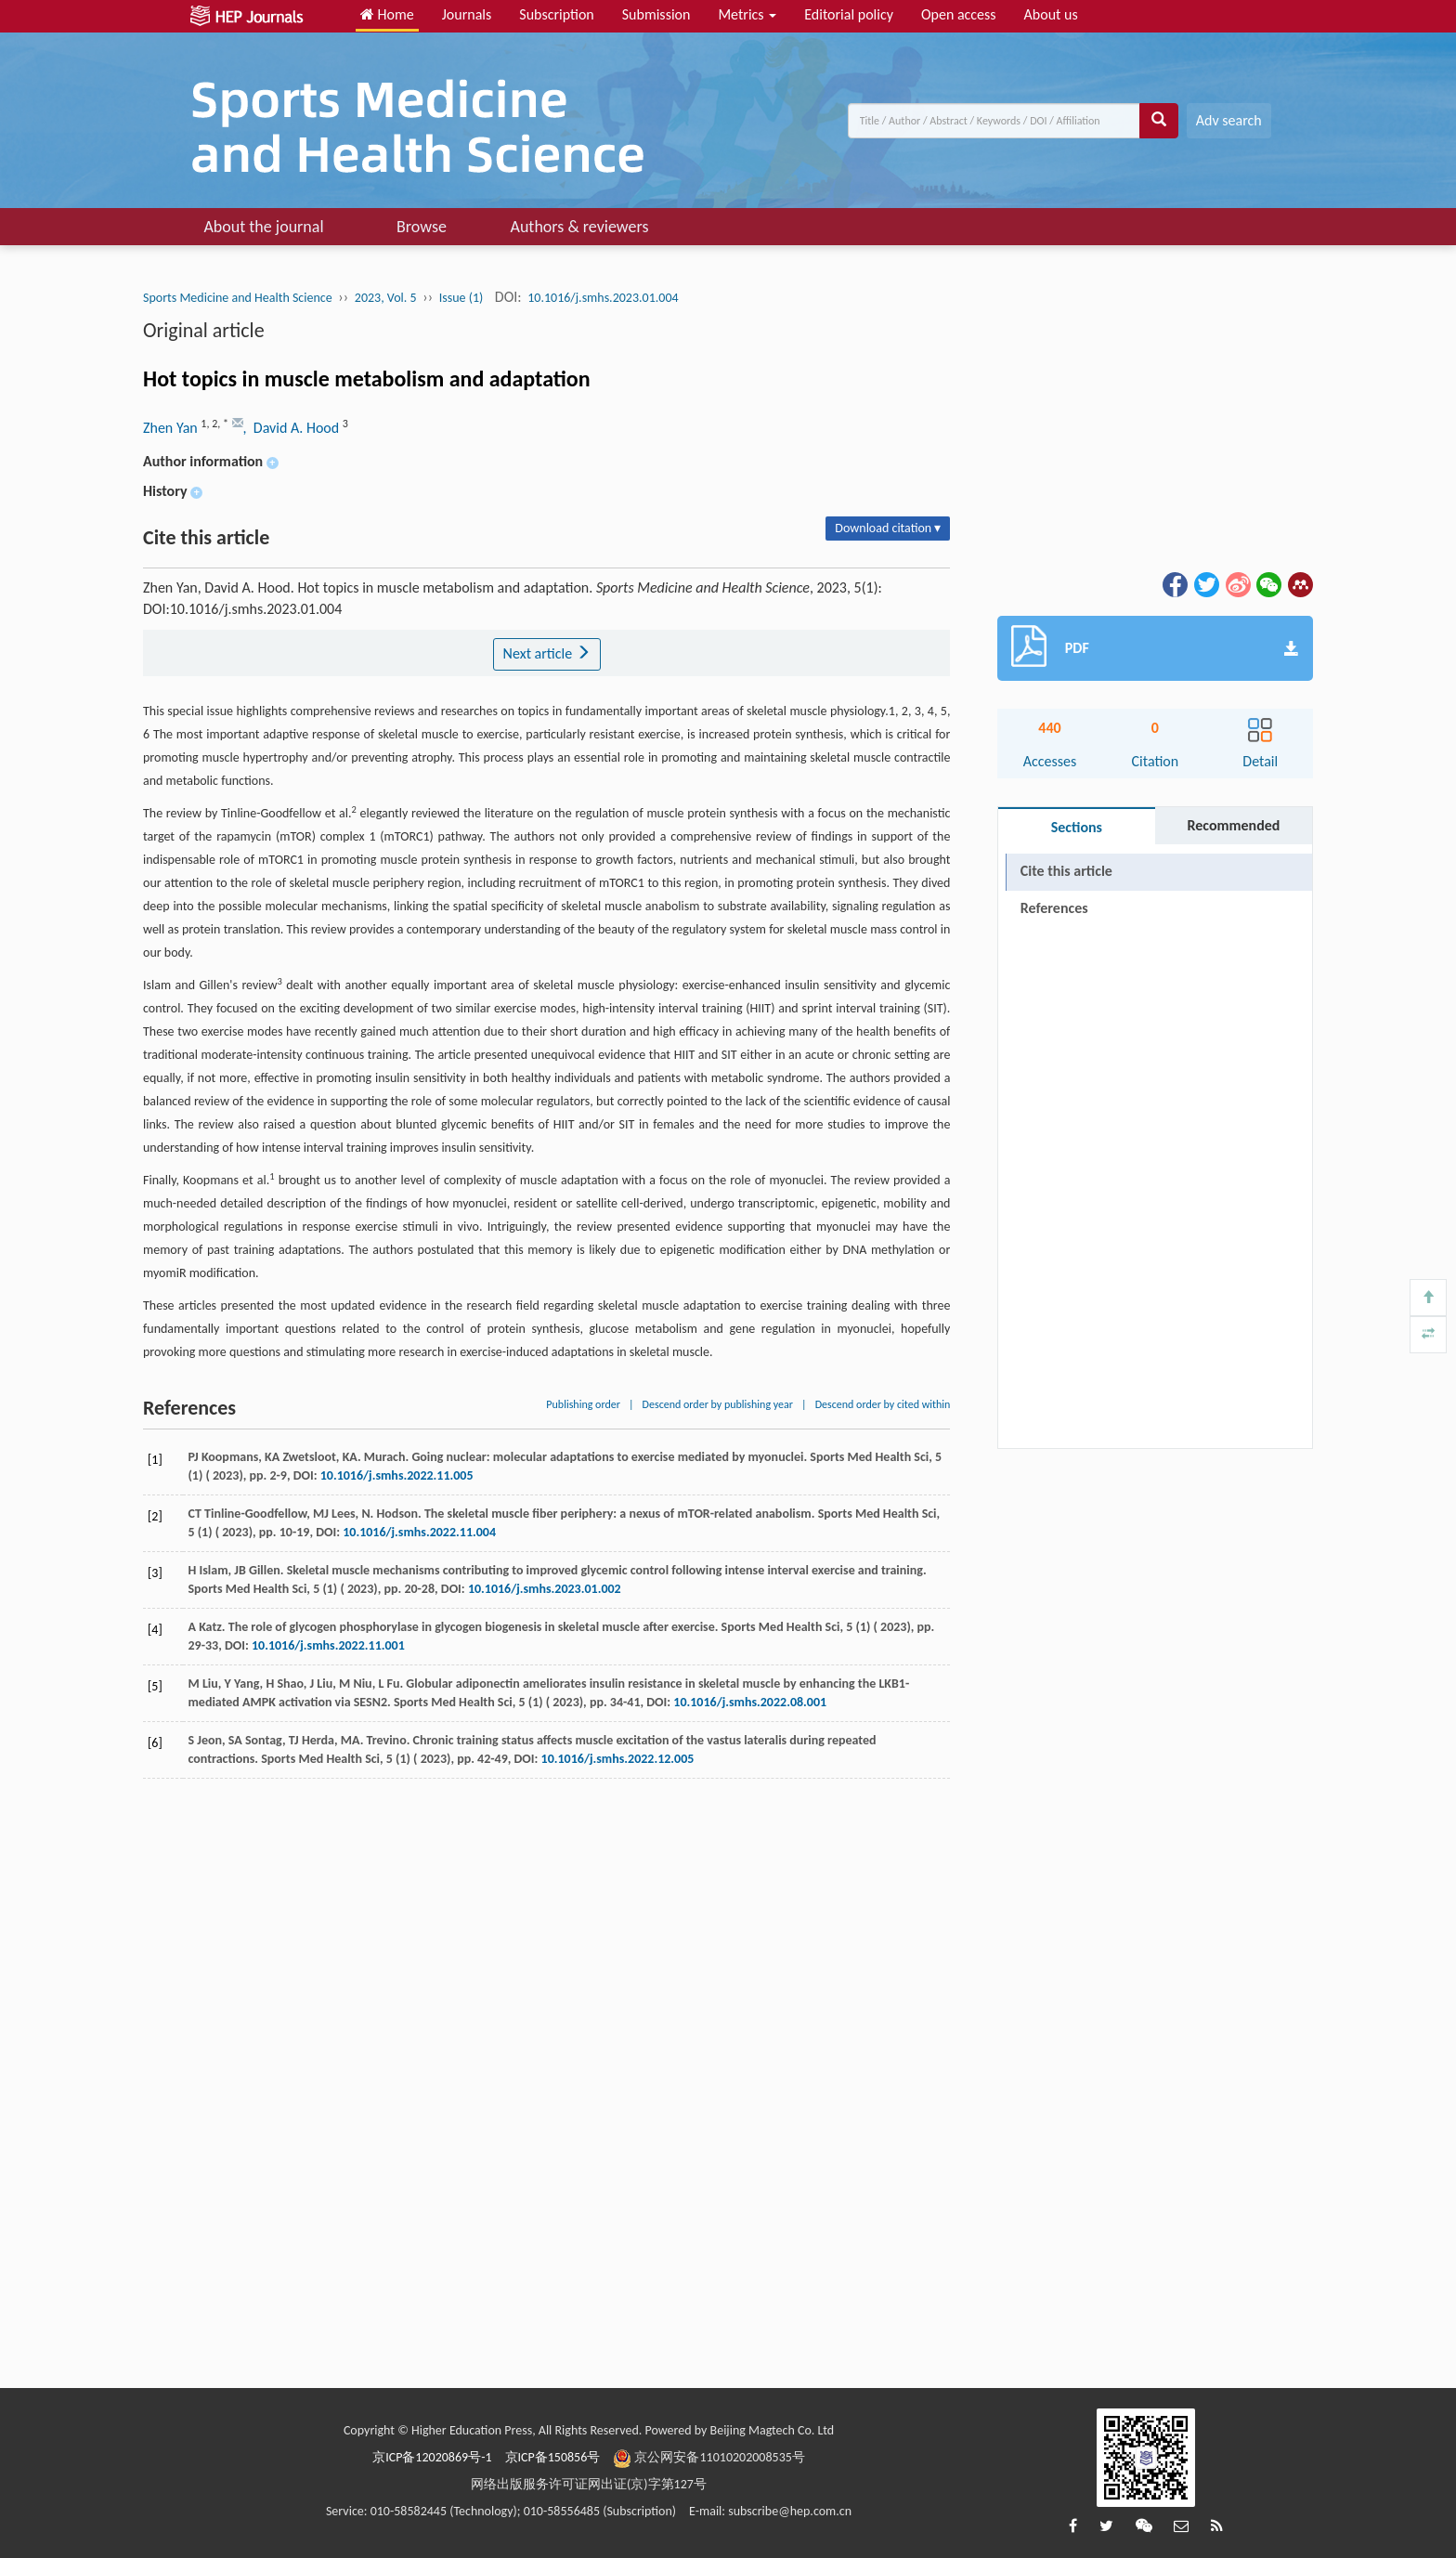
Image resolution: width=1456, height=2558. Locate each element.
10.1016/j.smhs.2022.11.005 (397, 1475)
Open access (958, 14)
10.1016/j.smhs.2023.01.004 (602, 298)
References (1054, 908)
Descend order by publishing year (718, 1404)
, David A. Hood (293, 428)
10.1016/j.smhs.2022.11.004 (419, 1532)
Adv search (1229, 120)
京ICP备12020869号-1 (431, 2457)
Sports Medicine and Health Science (237, 298)
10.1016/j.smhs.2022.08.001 (749, 1702)
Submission (656, 14)
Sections (1076, 827)
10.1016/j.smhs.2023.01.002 (544, 1589)
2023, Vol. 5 (386, 298)
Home (387, 14)
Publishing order (583, 1404)
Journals (467, 14)
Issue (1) (461, 298)
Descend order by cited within (883, 1404)
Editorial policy (848, 14)
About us (1051, 14)
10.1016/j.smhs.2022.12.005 (618, 1759)
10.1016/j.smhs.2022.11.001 (328, 1645)
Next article (547, 653)
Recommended (1233, 825)
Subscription (556, 14)
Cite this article (1066, 871)
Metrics (747, 14)
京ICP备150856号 (553, 2457)
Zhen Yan (172, 428)
